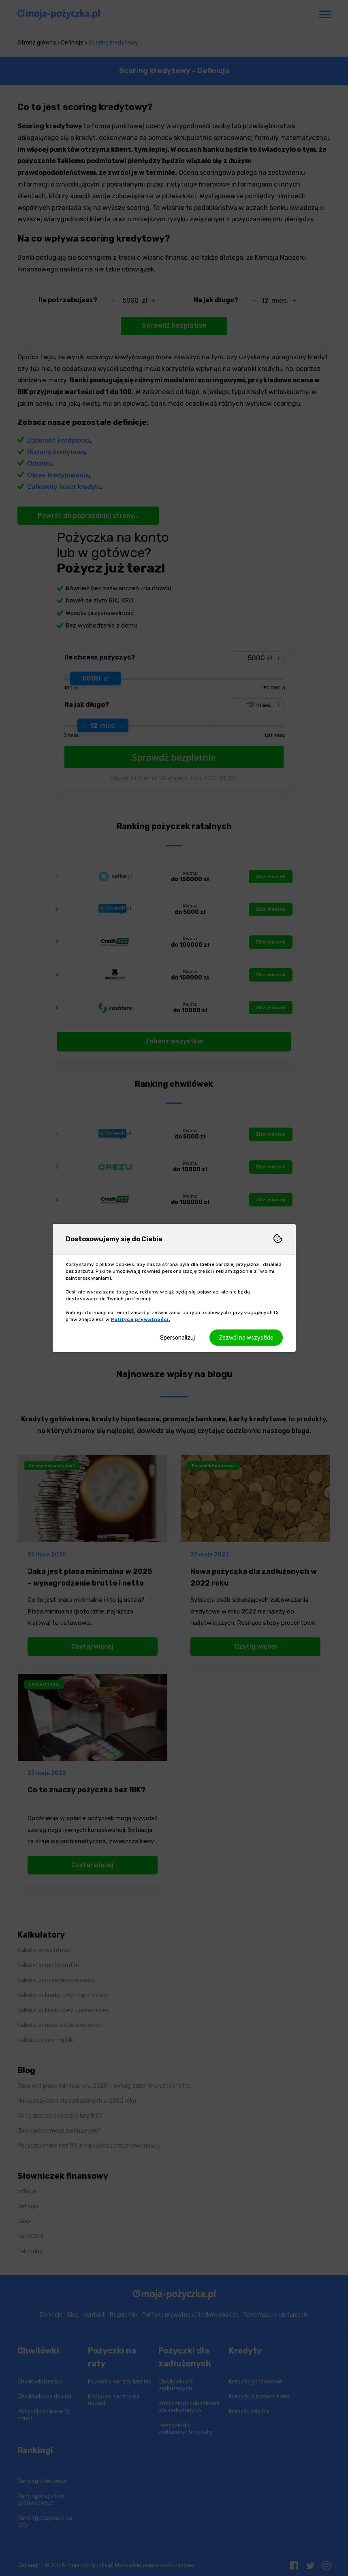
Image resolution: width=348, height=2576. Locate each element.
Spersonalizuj (177, 1337)
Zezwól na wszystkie (246, 1337)
